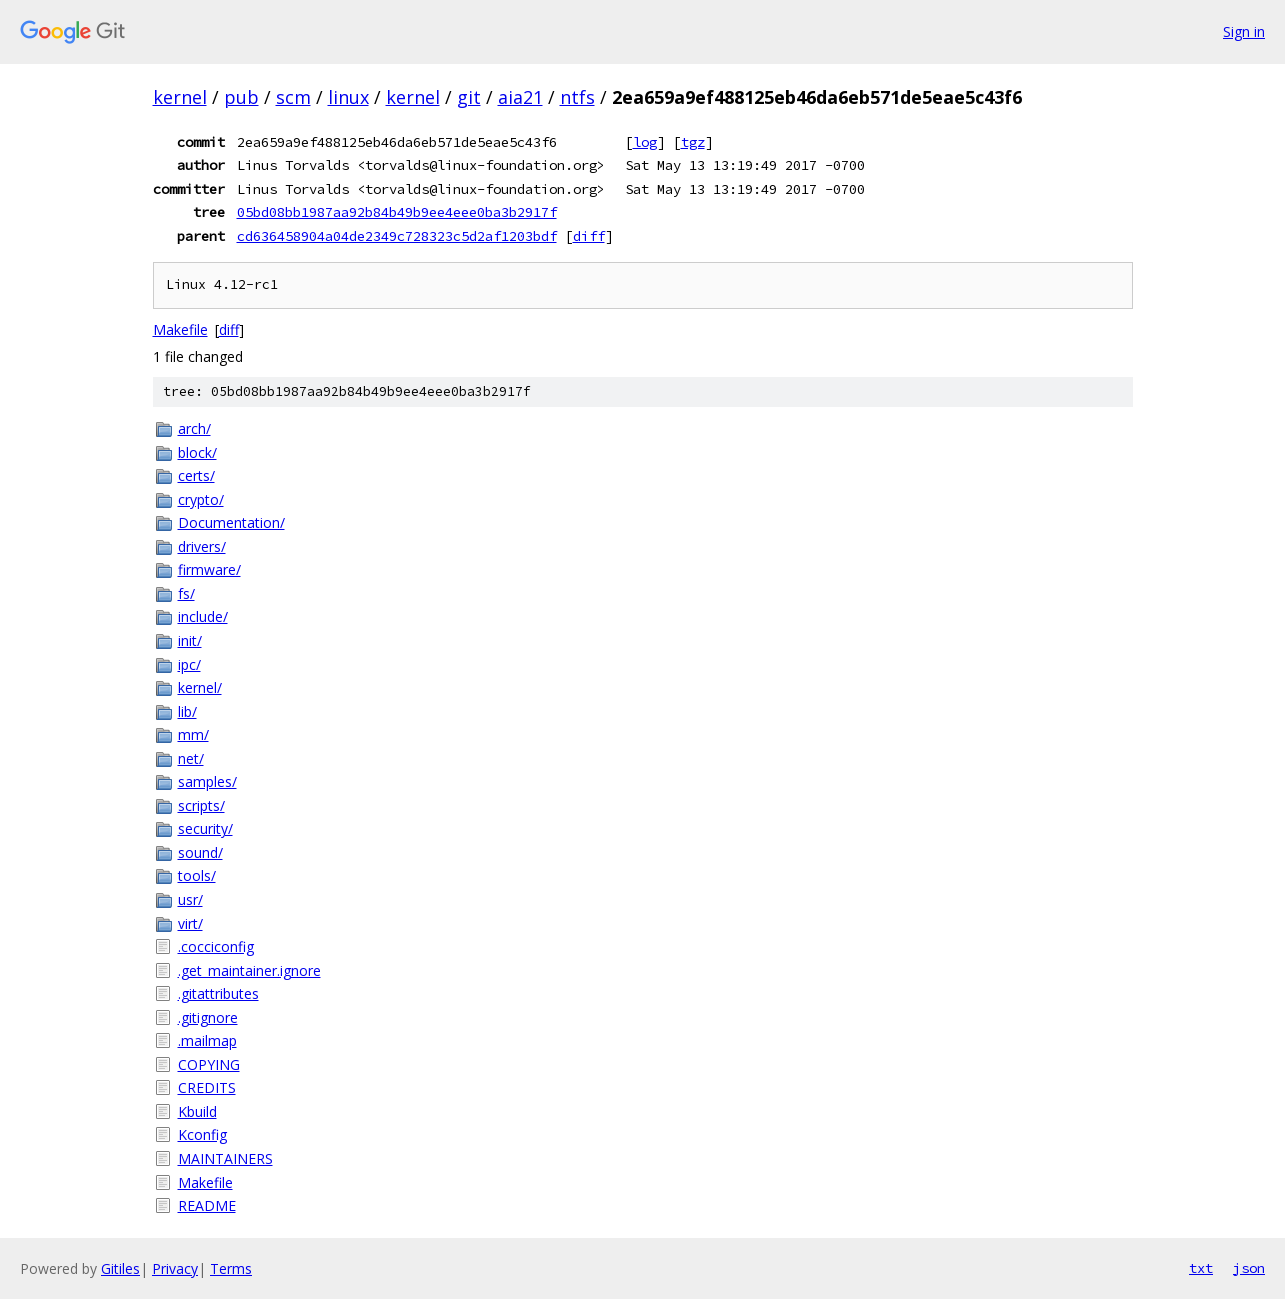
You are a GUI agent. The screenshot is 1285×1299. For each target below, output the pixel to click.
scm (293, 97)
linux (348, 97)
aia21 (520, 97)
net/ (191, 758)
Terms (231, 1268)
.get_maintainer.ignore (249, 970)
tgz (693, 142)
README (207, 1205)
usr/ (190, 899)
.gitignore (208, 1017)
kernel (180, 97)
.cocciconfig (216, 946)
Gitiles (120, 1268)
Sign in (1244, 31)
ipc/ (189, 664)
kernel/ (200, 687)
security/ (205, 828)
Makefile (180, 329)
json (1249, 1268)
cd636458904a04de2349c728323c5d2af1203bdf (397, 236)
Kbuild (197, 1111)
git (469, 97)
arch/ (194, 428)
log (645, 142)
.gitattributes (218, 993)
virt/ (190, 923)
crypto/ (201, 499)
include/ (203, 616)
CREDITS (207, 1087)
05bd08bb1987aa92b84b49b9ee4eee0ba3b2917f (397, 212)
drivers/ (202, 546)
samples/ (207, 781)
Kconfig (202, 1134)
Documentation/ (231, 522)
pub (241, 97)
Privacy (175, 1268)
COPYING (209, 1064)
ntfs (577, 97)
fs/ (186, 593)
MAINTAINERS (225, 1158)
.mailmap (207, 1040)
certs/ (196, 475)
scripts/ (201, 805)
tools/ (197, 875)
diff (589, 236)
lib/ (187, 711)
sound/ (200, 852)
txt (1201, 1268)
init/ (190, 640)
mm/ (193, 734)
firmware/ (209, 569)
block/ (197, 452)
